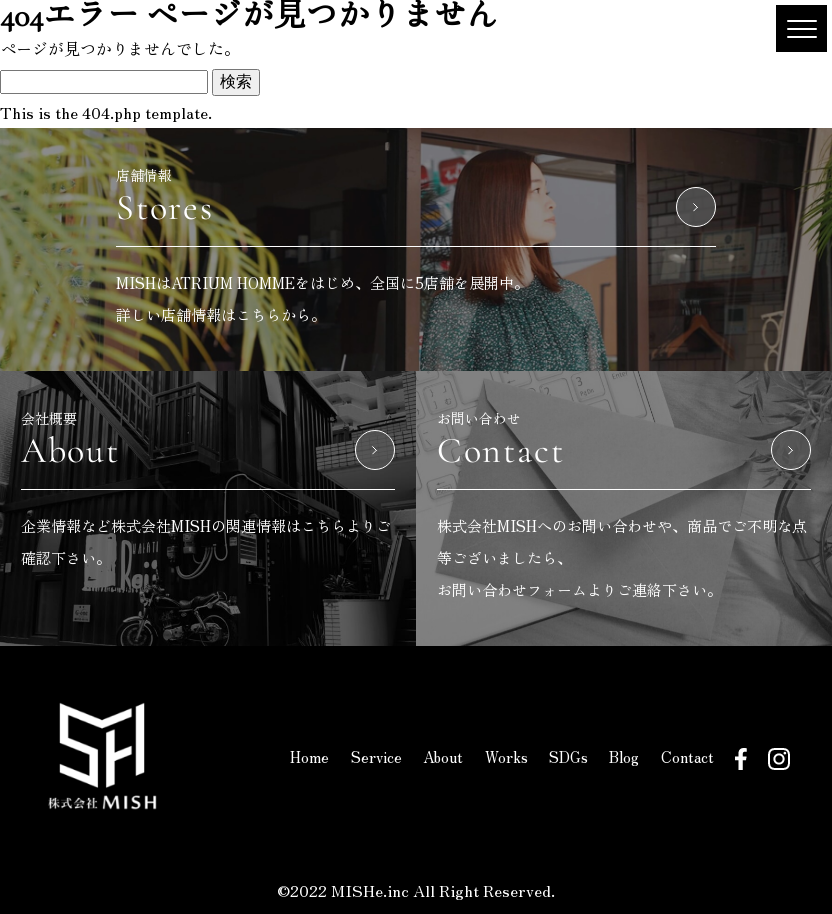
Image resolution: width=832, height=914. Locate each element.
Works (506, 756)
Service (376, 756)
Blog (624, 756)
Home (309, 756)
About (443, 756)
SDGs (568, 756)
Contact (687, 756)
